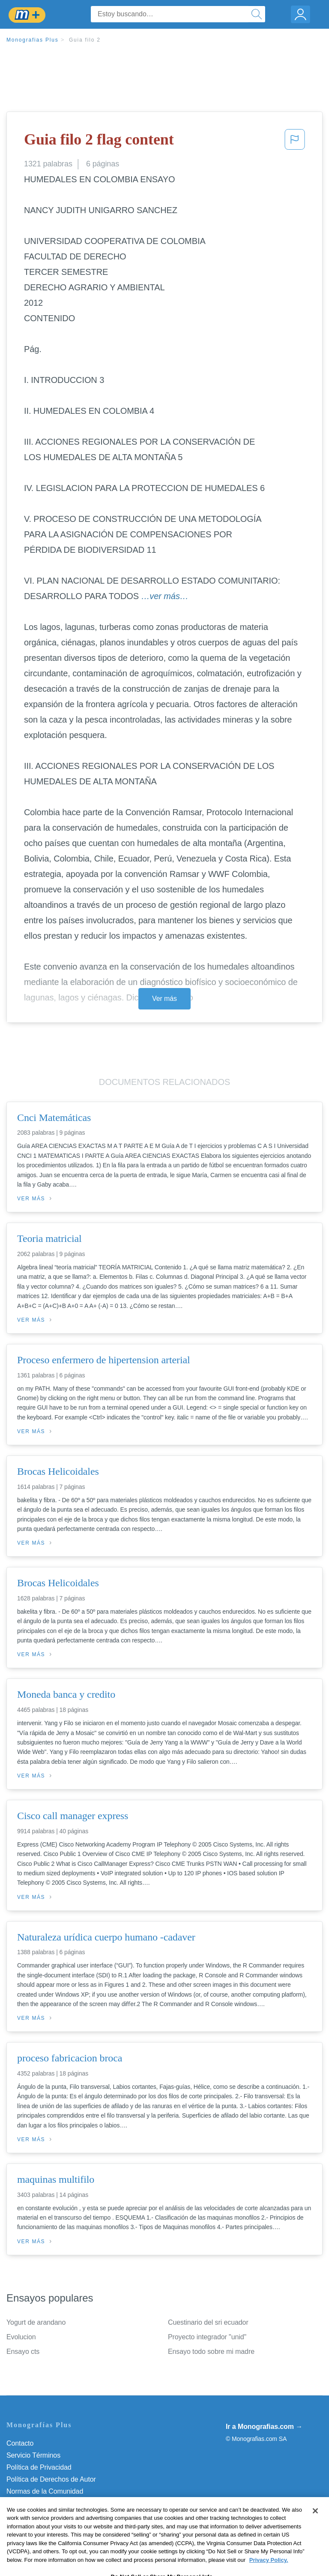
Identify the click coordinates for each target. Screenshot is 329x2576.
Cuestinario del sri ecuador (208, 2322)
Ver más (164, 998)
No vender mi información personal (58, 2515)
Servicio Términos (33, 2455)
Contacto (19, 2443)
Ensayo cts (22, 2351)
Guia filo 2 (85, 40)
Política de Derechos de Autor (51, 2479)
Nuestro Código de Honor (44, 2503)
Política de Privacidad (39, 2467)
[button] (294, 142)
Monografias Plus (32, 40)
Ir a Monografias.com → (264, 2426)
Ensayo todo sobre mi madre (211, 2351)
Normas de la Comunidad (44, 2491)
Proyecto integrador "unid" (207, 2337)
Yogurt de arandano (36, 2322)
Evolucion (21, 2337)
